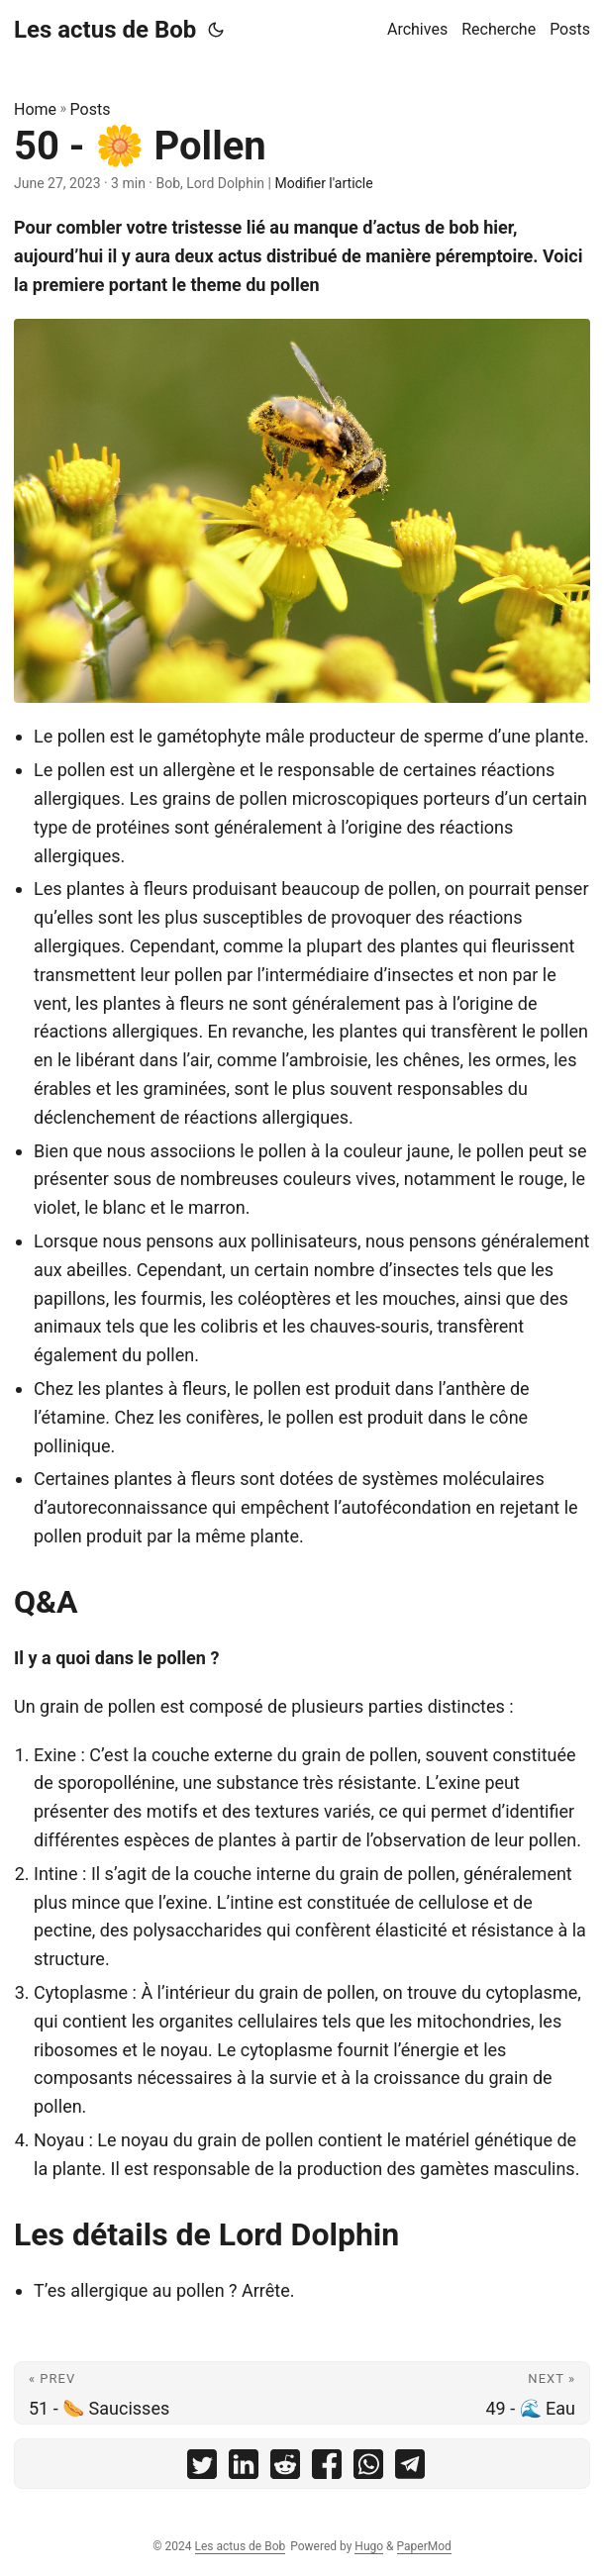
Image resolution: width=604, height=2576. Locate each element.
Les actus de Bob (105, 30)
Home (35, 109)
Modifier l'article (323, 183)
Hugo (368, 2546)
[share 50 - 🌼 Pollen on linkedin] (243, 2468)
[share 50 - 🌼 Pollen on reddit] (285, 2468)
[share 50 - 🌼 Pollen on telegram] (410, 2468)
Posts (90, 109)
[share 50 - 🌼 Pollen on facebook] (327, 2468)
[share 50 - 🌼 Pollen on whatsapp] (368, 2468)
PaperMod (424, 2546)
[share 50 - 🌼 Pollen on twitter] (202, 2468)
